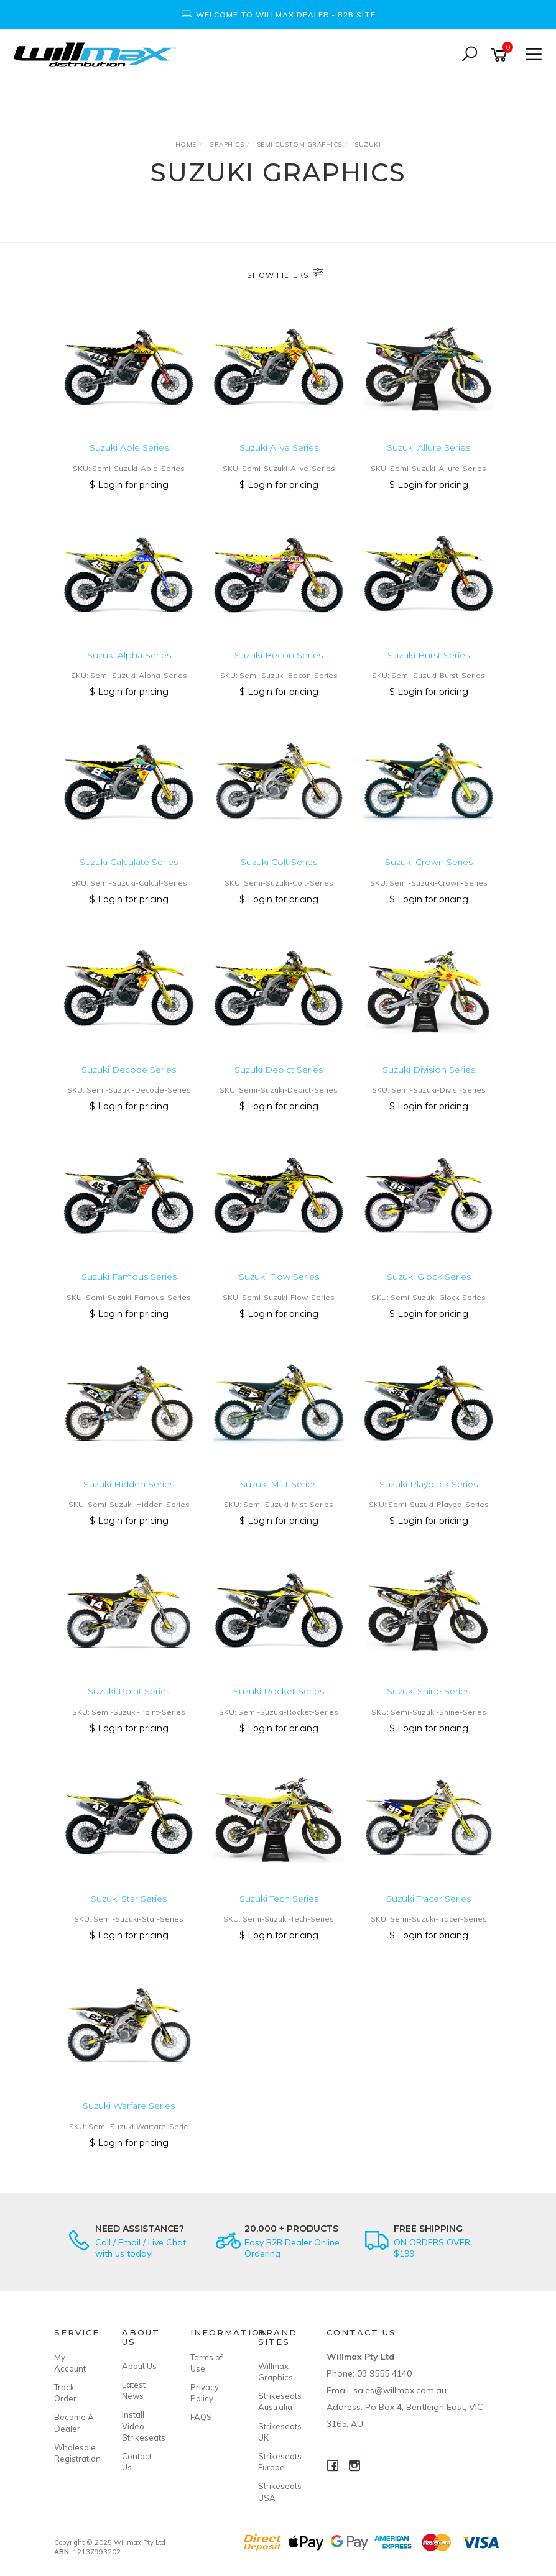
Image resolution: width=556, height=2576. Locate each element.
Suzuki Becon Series (278, 655)
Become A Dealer (74, 2422)
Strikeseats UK (278, 2431)
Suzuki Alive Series (278, 447)
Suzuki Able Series (129, 447)
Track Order (65, 2392)
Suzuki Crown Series (429, 862)
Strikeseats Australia (278, 2401)
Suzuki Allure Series (428, 447)
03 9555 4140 (384, 2373)
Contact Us (137, 2461)
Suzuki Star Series (129, 1898)
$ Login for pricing (129, 484)
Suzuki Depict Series (278, 1069)
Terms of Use (206, 2362)
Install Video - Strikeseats (142, 2425)
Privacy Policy (204, 2392)
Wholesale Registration (74, 2453)
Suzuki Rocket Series (278, 1691)
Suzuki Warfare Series (129, 2105)
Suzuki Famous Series (129, 1276)
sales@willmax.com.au (400, 2390)
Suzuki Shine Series (428, 1691)
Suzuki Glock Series (429, 1276)
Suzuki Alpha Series (129, 655)
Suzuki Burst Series (428, 655)
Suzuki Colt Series (279, 862)
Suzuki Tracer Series (428, 1898)
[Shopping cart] (501, 55)
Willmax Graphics (275, 2371)
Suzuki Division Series (428, 1069)
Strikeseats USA (278, 2491)
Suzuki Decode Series (128, 1069)
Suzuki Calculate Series (129, 862)
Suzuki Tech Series (278, 1898)
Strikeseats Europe (278, 2461)
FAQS (201, 2417)
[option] (278, 14)
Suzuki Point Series (129, 1691)
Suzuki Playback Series (428, 1484)
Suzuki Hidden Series (128, 1484)
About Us (139, 2366)
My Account (70, 2362)
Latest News (134, 2390)
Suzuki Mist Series (278, 1484)
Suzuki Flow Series (279, 1276)
